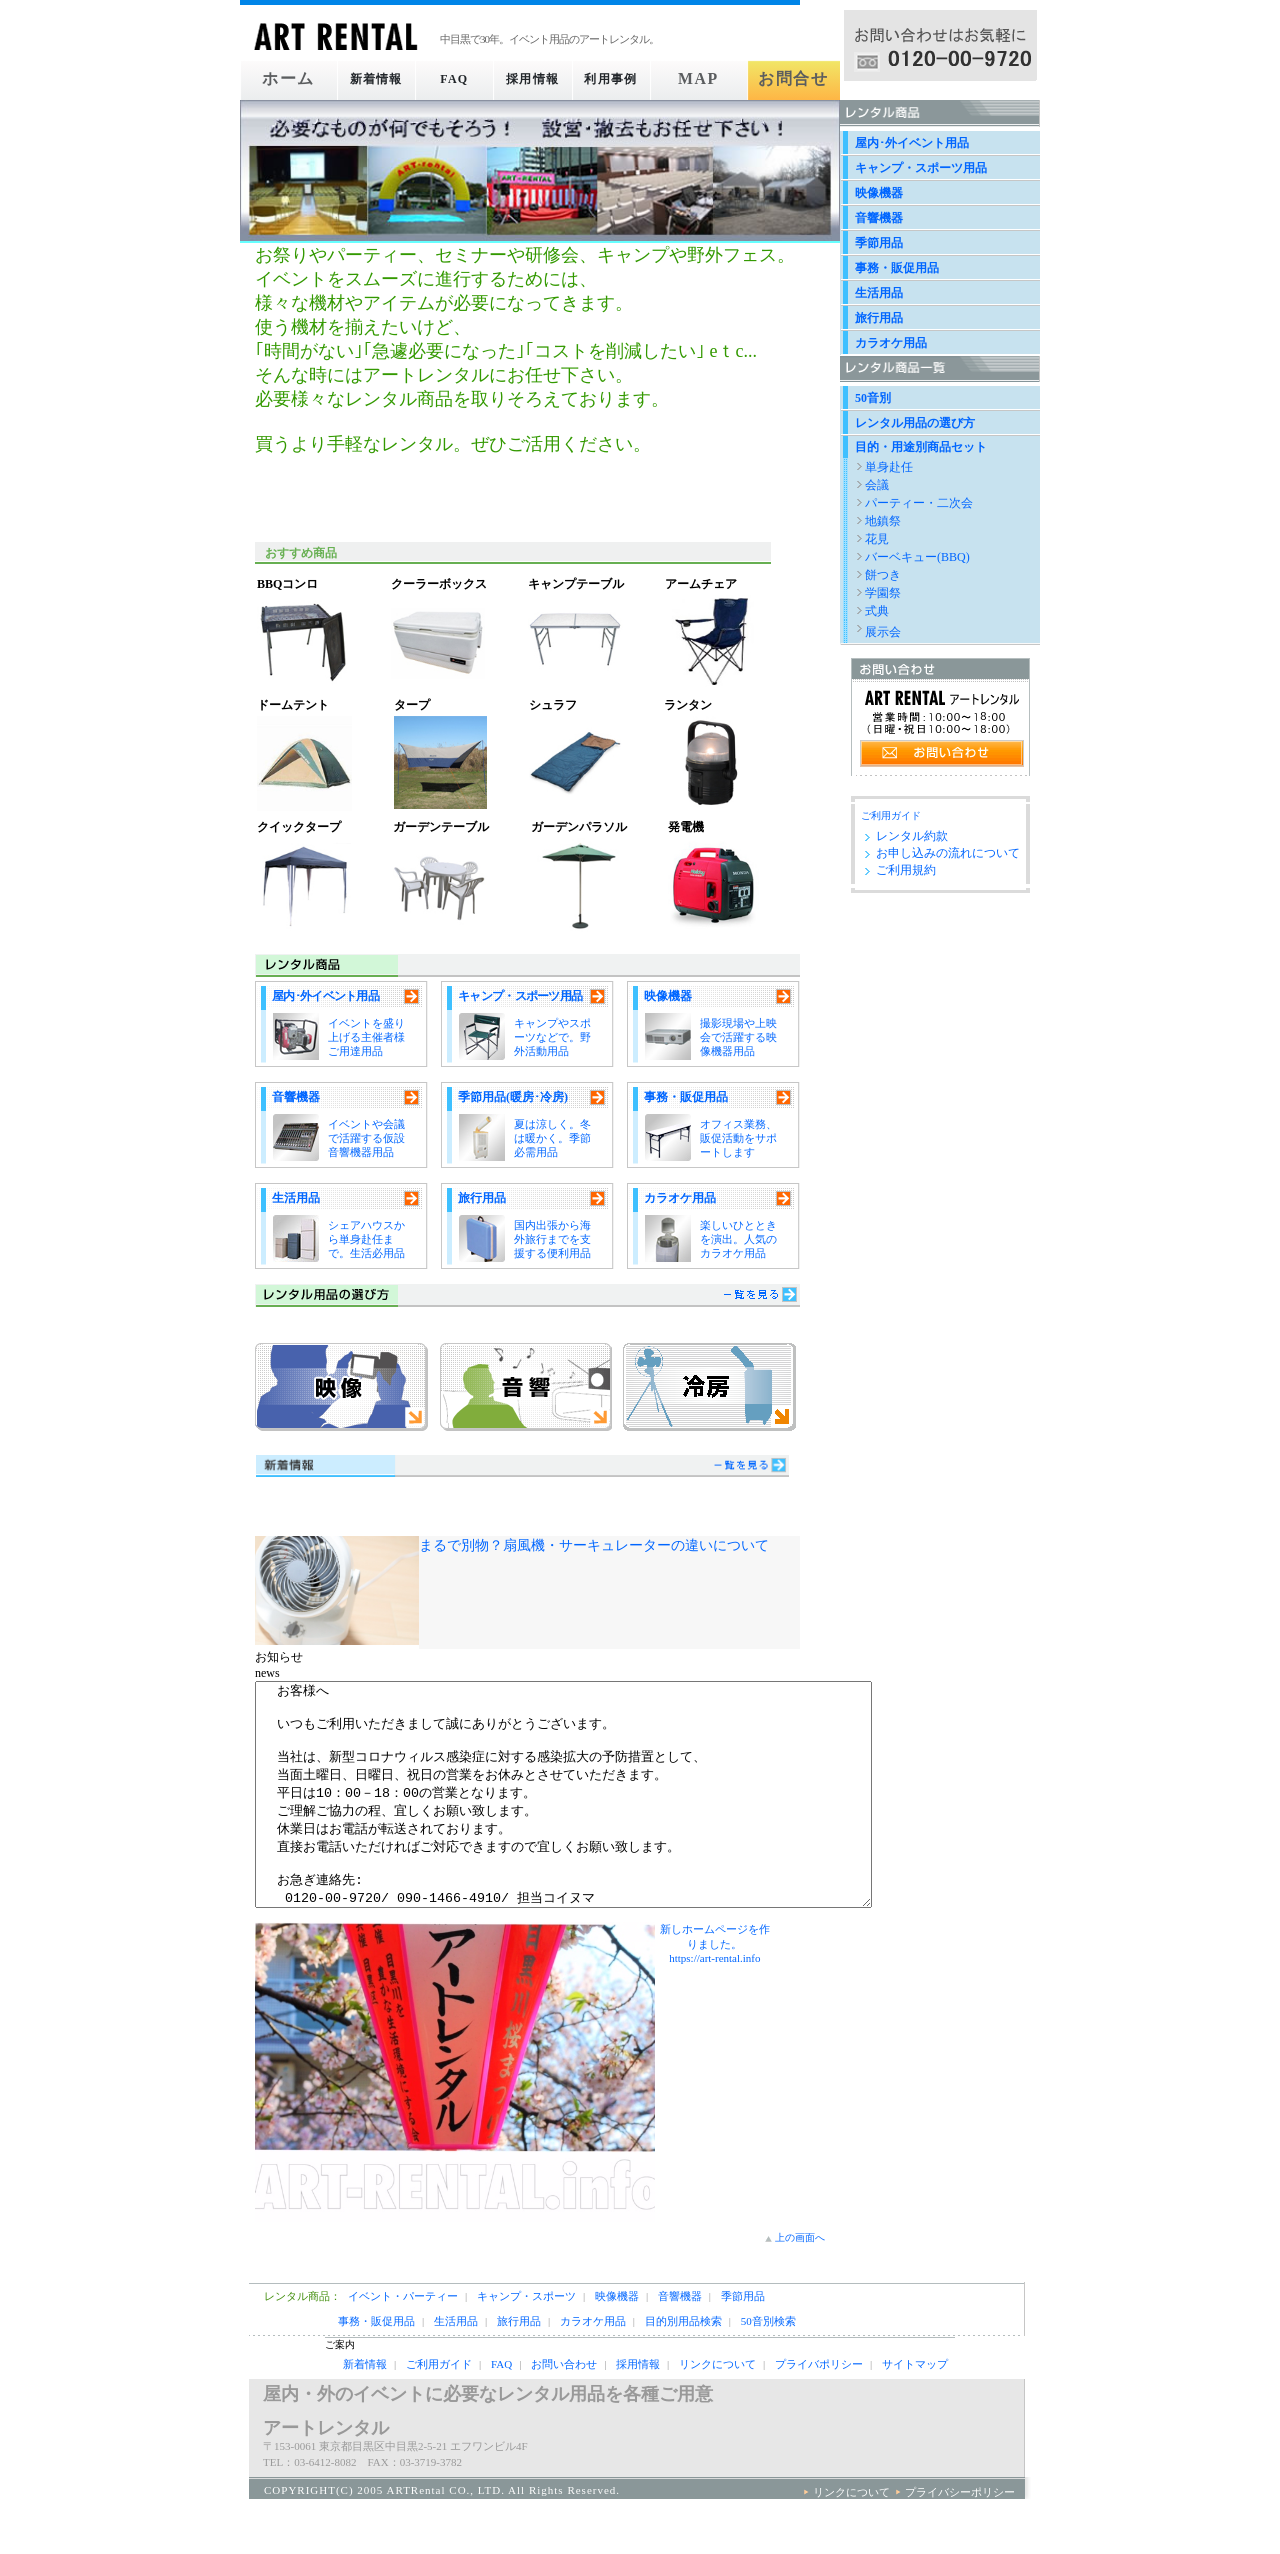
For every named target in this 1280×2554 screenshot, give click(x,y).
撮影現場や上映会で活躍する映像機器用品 (738, 1037)
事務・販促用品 (686, 1097)
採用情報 (540, 79)
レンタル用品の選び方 (915, 423)
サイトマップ (915, 2409)
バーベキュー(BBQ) (917, 557)
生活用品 (296, 1198)
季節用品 (879, 243)
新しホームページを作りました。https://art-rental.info (715, 1988)
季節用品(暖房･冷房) (513, 1097)
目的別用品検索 (683, 2366)
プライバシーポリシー (960, 2537)
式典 (877, 611)
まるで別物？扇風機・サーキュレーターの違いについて (594, 1545)
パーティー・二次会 (919, 503)
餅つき (883, 575)
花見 (877, 539)
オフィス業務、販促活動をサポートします (738, 1138)
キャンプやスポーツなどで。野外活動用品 (552, 1037)
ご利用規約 (906, 870)
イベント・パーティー (403, 2341)
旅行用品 (482, 1198)
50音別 (873, 398)
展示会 (883, 632)
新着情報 (368, 79)
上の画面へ (800, 2282)
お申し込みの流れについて (948, 853)
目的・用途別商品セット (921, 447)
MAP (711, 79)
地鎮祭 (883, 521)
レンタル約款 (912, 836)
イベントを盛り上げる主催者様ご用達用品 (366, 1037)
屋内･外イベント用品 (325, 996)
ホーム (283, 79)
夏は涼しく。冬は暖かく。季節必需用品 (552, 1138)
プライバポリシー (819, 2409)
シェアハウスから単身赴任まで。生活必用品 (366, 1239)
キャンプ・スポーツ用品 (520, 996)
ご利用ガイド (891, 815)
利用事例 (625, 79)
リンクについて (717, 2409)
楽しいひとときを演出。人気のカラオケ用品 (738, 1239)
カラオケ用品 (680, 1198)
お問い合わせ (564, 2409)
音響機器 (296, 1097)
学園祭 (883, 593)
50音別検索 (768, 2366)
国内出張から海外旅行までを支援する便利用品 (552, 1239)
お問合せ (797, 79)
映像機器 (668, 996)
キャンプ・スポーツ (526, 2341)
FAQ (454, 79)
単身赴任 (889, 467)
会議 (877, 485)
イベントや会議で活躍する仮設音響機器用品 (366, 1138)
